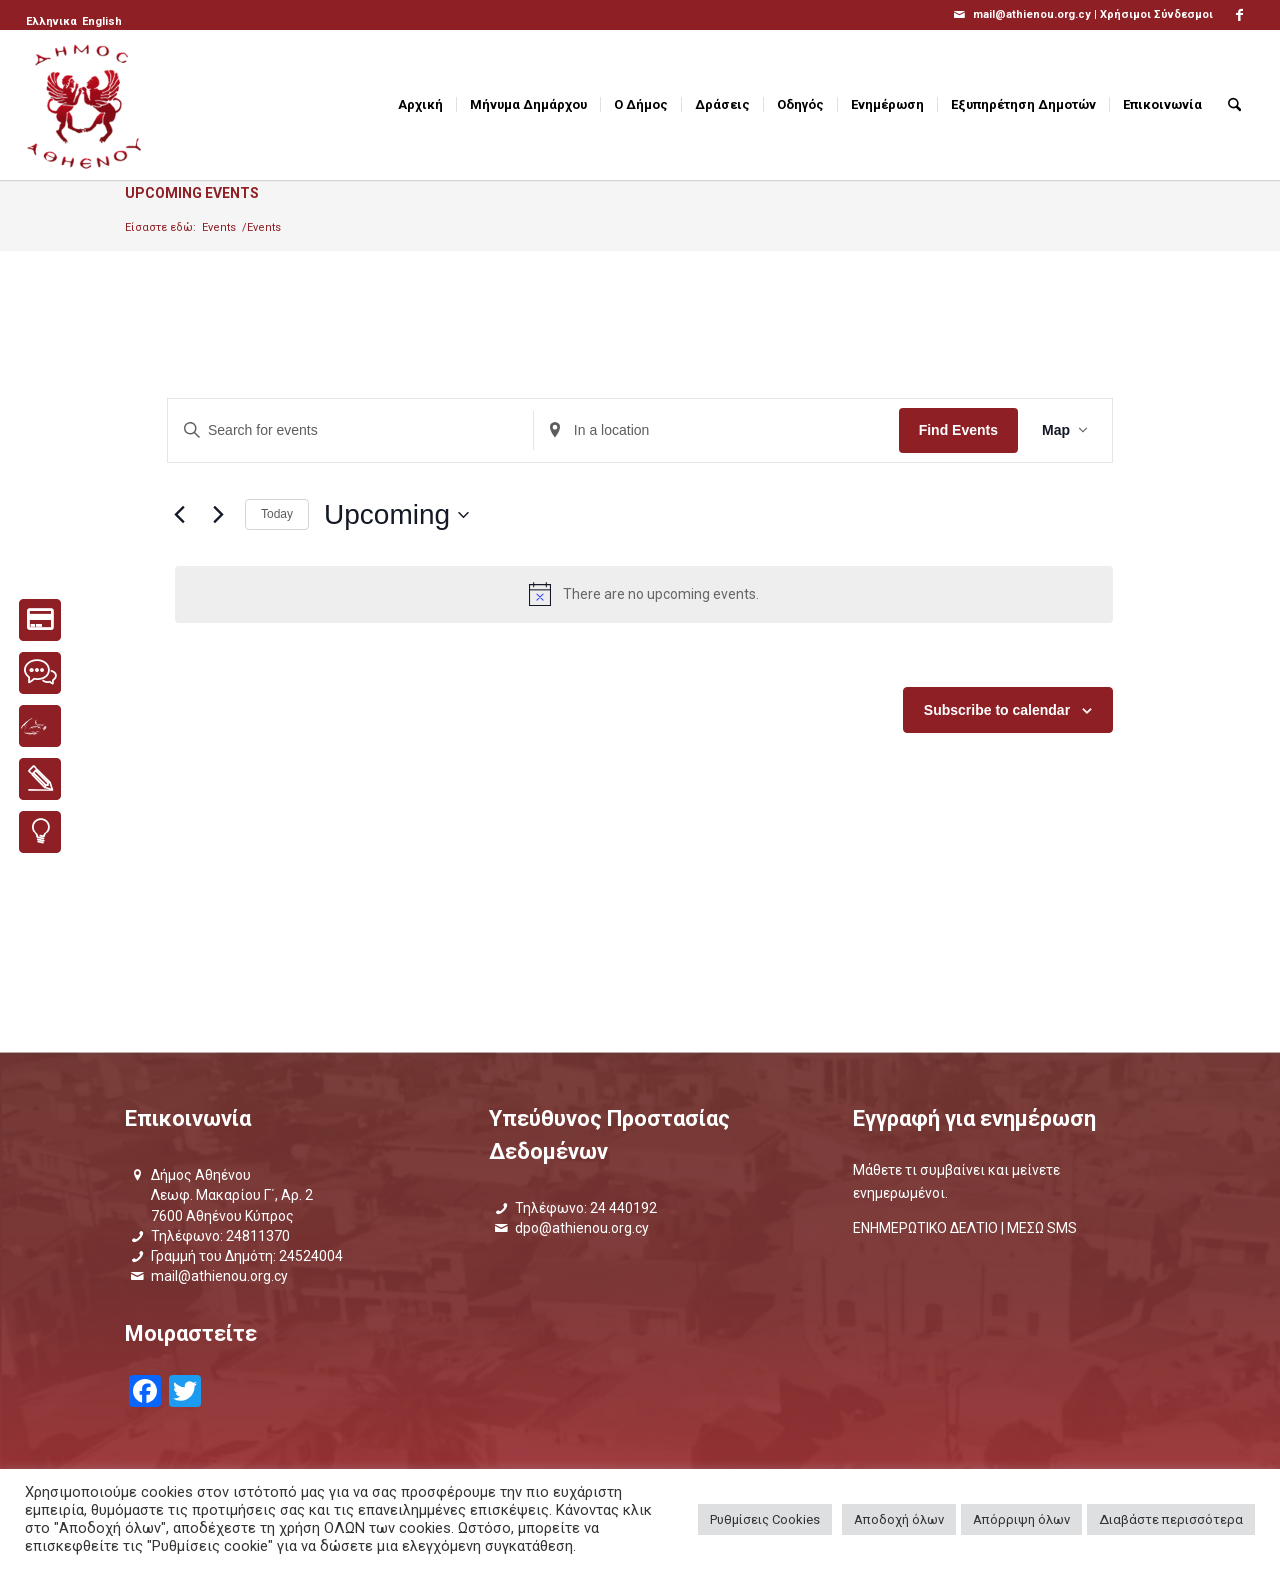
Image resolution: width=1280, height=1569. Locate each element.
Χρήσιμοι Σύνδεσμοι (1156, 14)
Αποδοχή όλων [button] (899, 1519)
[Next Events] (218, 515)
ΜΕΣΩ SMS (1042, 1228)
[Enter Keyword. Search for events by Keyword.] (350, 430)
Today (277, 514)
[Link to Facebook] (1239, 15)
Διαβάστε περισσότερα (1171, 1519)
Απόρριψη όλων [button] (1021, 1519)
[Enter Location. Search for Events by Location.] (716, 430)
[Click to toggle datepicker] (396, 515)
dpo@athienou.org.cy (582, 1228)
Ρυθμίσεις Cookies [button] (765, 1519)
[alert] (644, 594)
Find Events (958, 430)
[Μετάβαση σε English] (102, 22)
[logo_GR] (86, 105)
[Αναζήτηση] (1234, 105)
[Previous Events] (179, 515)
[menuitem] (53, 22)
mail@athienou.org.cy (219, 1276)
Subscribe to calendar (997, 710)
